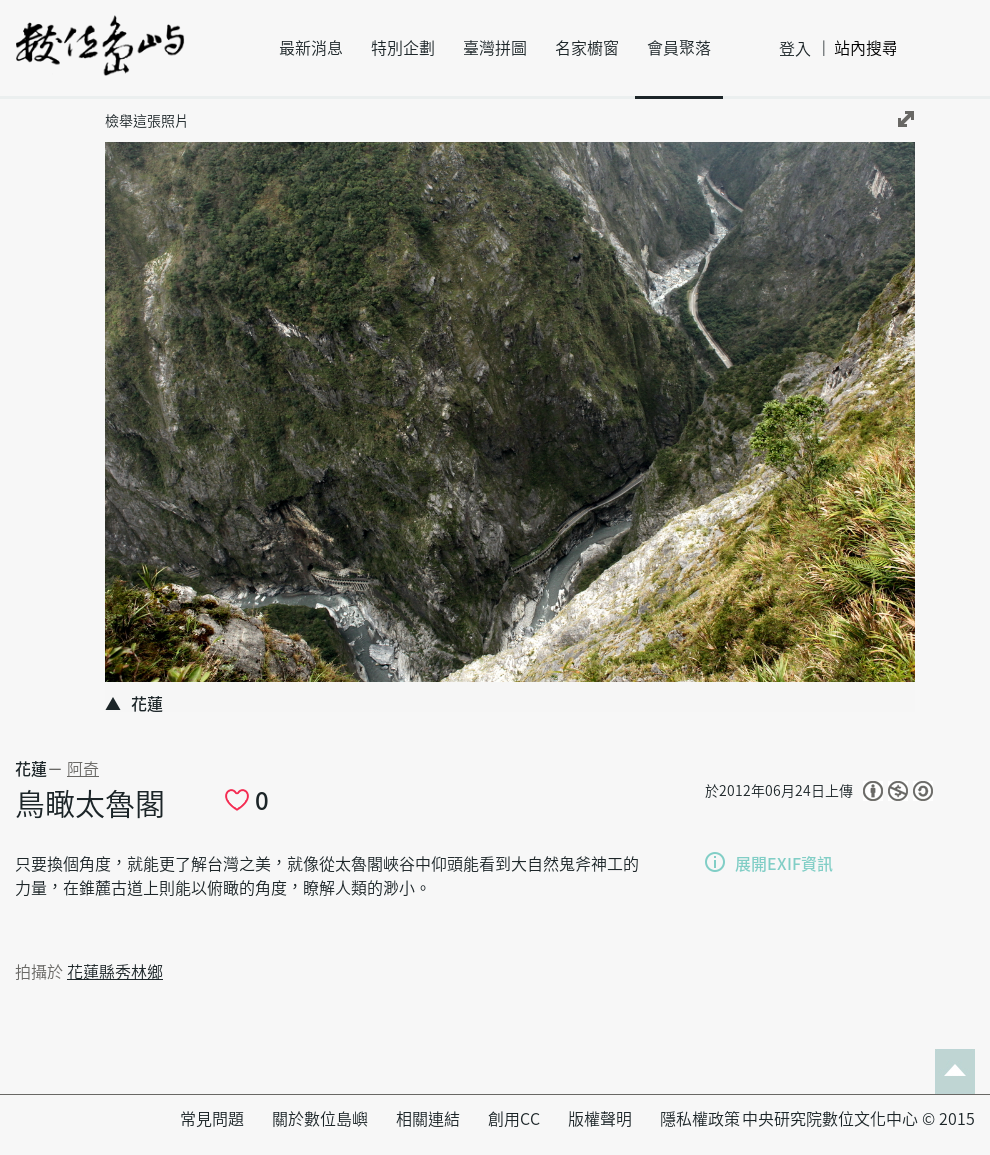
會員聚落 (679, 48)
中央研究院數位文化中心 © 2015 (858, 1119)
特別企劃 (403, 48)
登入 (795, 49)
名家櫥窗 (587, 48)
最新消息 (311, 48)
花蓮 (31, 769)
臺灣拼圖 (495, 48)
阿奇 (83, 769)
